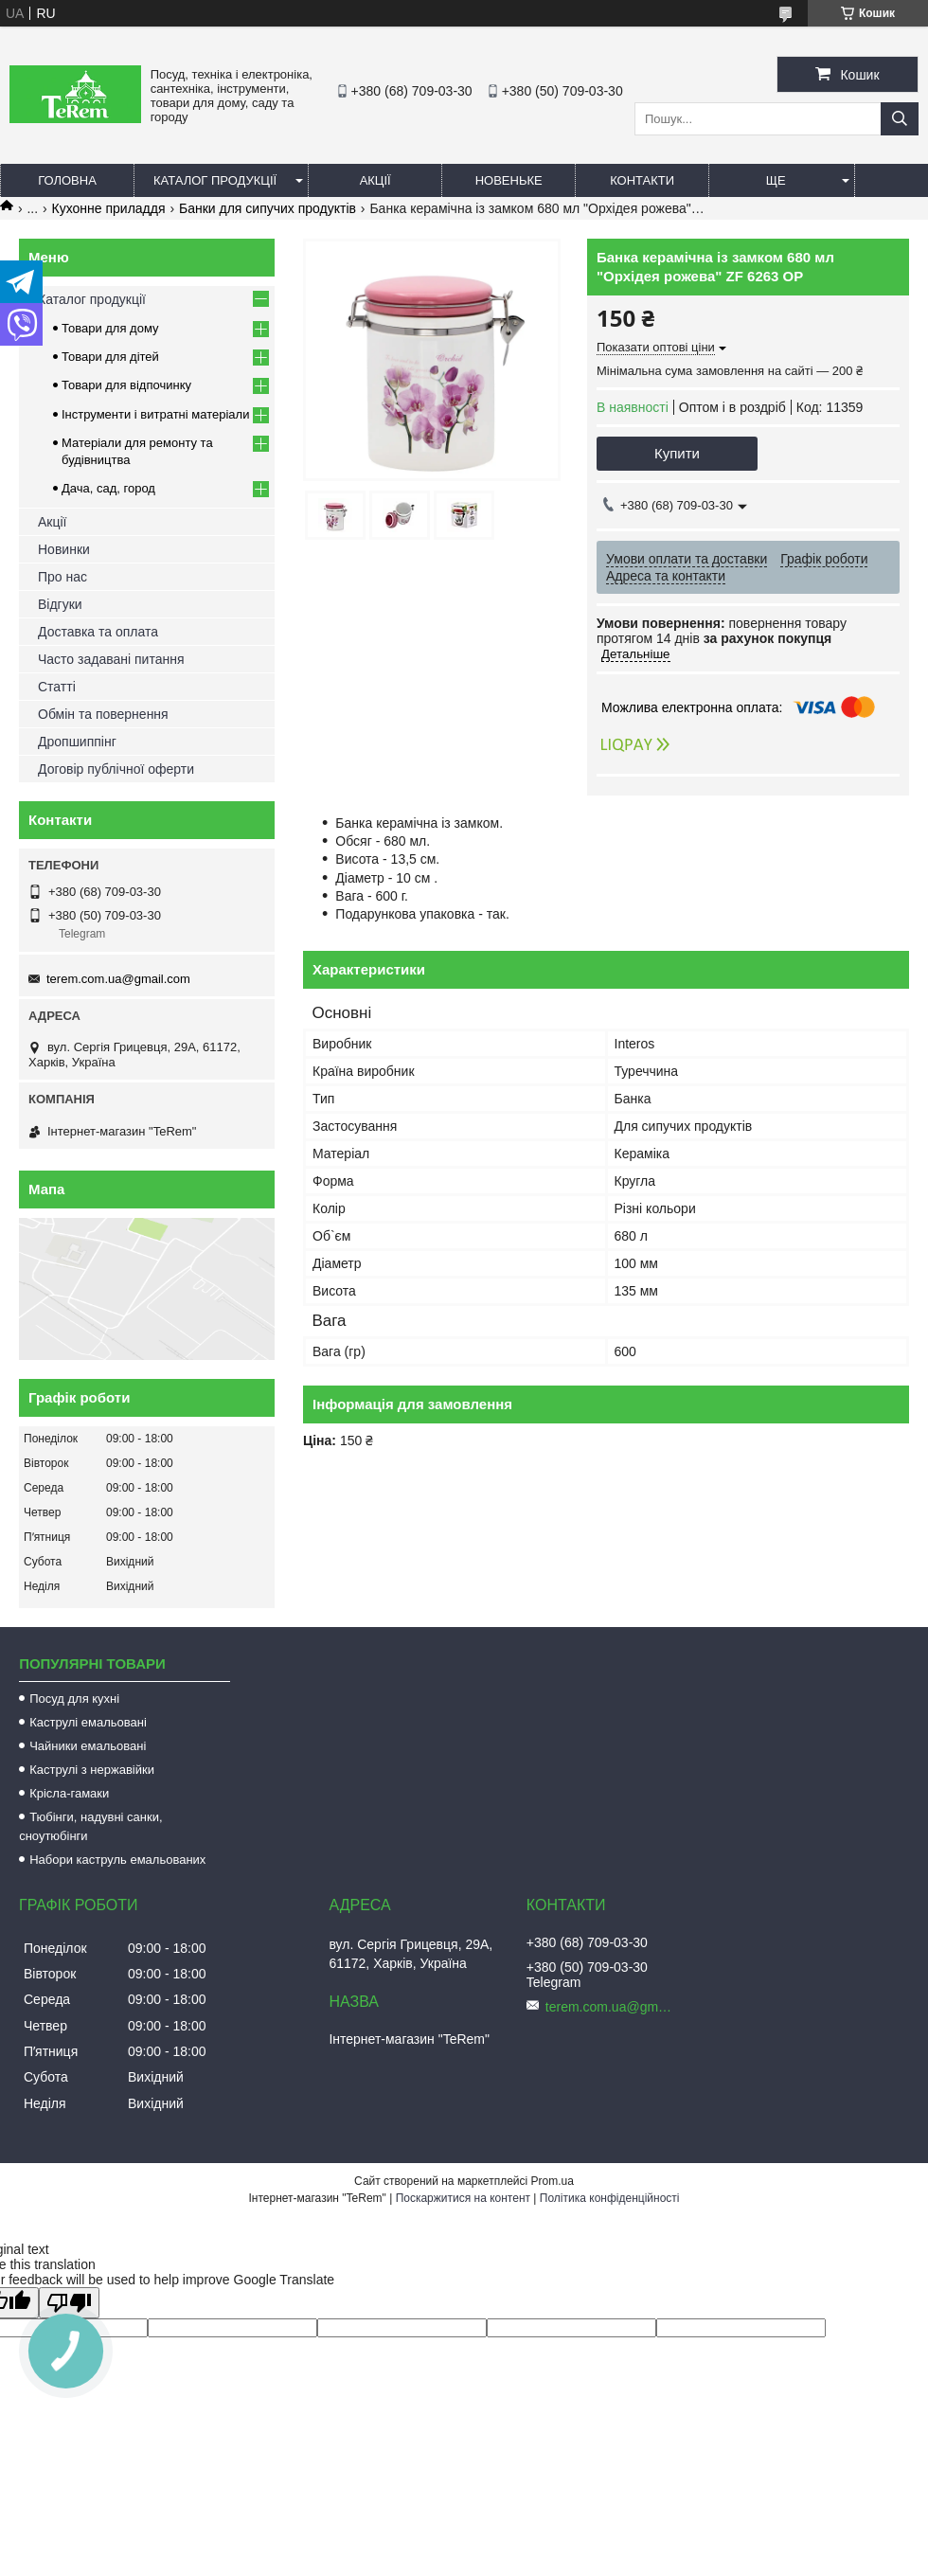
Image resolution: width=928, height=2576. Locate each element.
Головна (67, 180)
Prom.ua (552, 2181)
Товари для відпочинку (126, 385)
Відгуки (60, 604)
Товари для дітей (110, 356)
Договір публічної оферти (116, 769)
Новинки (64, 549)
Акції (375, 180)
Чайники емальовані (87, 1746)
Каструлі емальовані (88, 1722)
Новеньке (509, 180)
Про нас (62, 576)
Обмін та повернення (103, 714)
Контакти (642, 180)
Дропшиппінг (77, 741)
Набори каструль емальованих (117, 1859)
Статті (57, 686)
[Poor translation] (69, 2302)
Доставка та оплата (98, 631)
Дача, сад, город (108, 488)
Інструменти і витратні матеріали (155, 414)
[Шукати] (900, 118)
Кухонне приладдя (109, 208)
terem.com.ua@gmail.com (118, 979)
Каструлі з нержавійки (91, 1769)
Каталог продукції (215, 180)
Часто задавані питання (111, 659)
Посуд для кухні (74, 1698)
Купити (677, 453)
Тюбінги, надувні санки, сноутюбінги (90, 1826)
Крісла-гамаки (69, 1793)
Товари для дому (110, 328)
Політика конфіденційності (610, 2198)
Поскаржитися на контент (463, 2198)
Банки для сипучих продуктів (267, 208)
